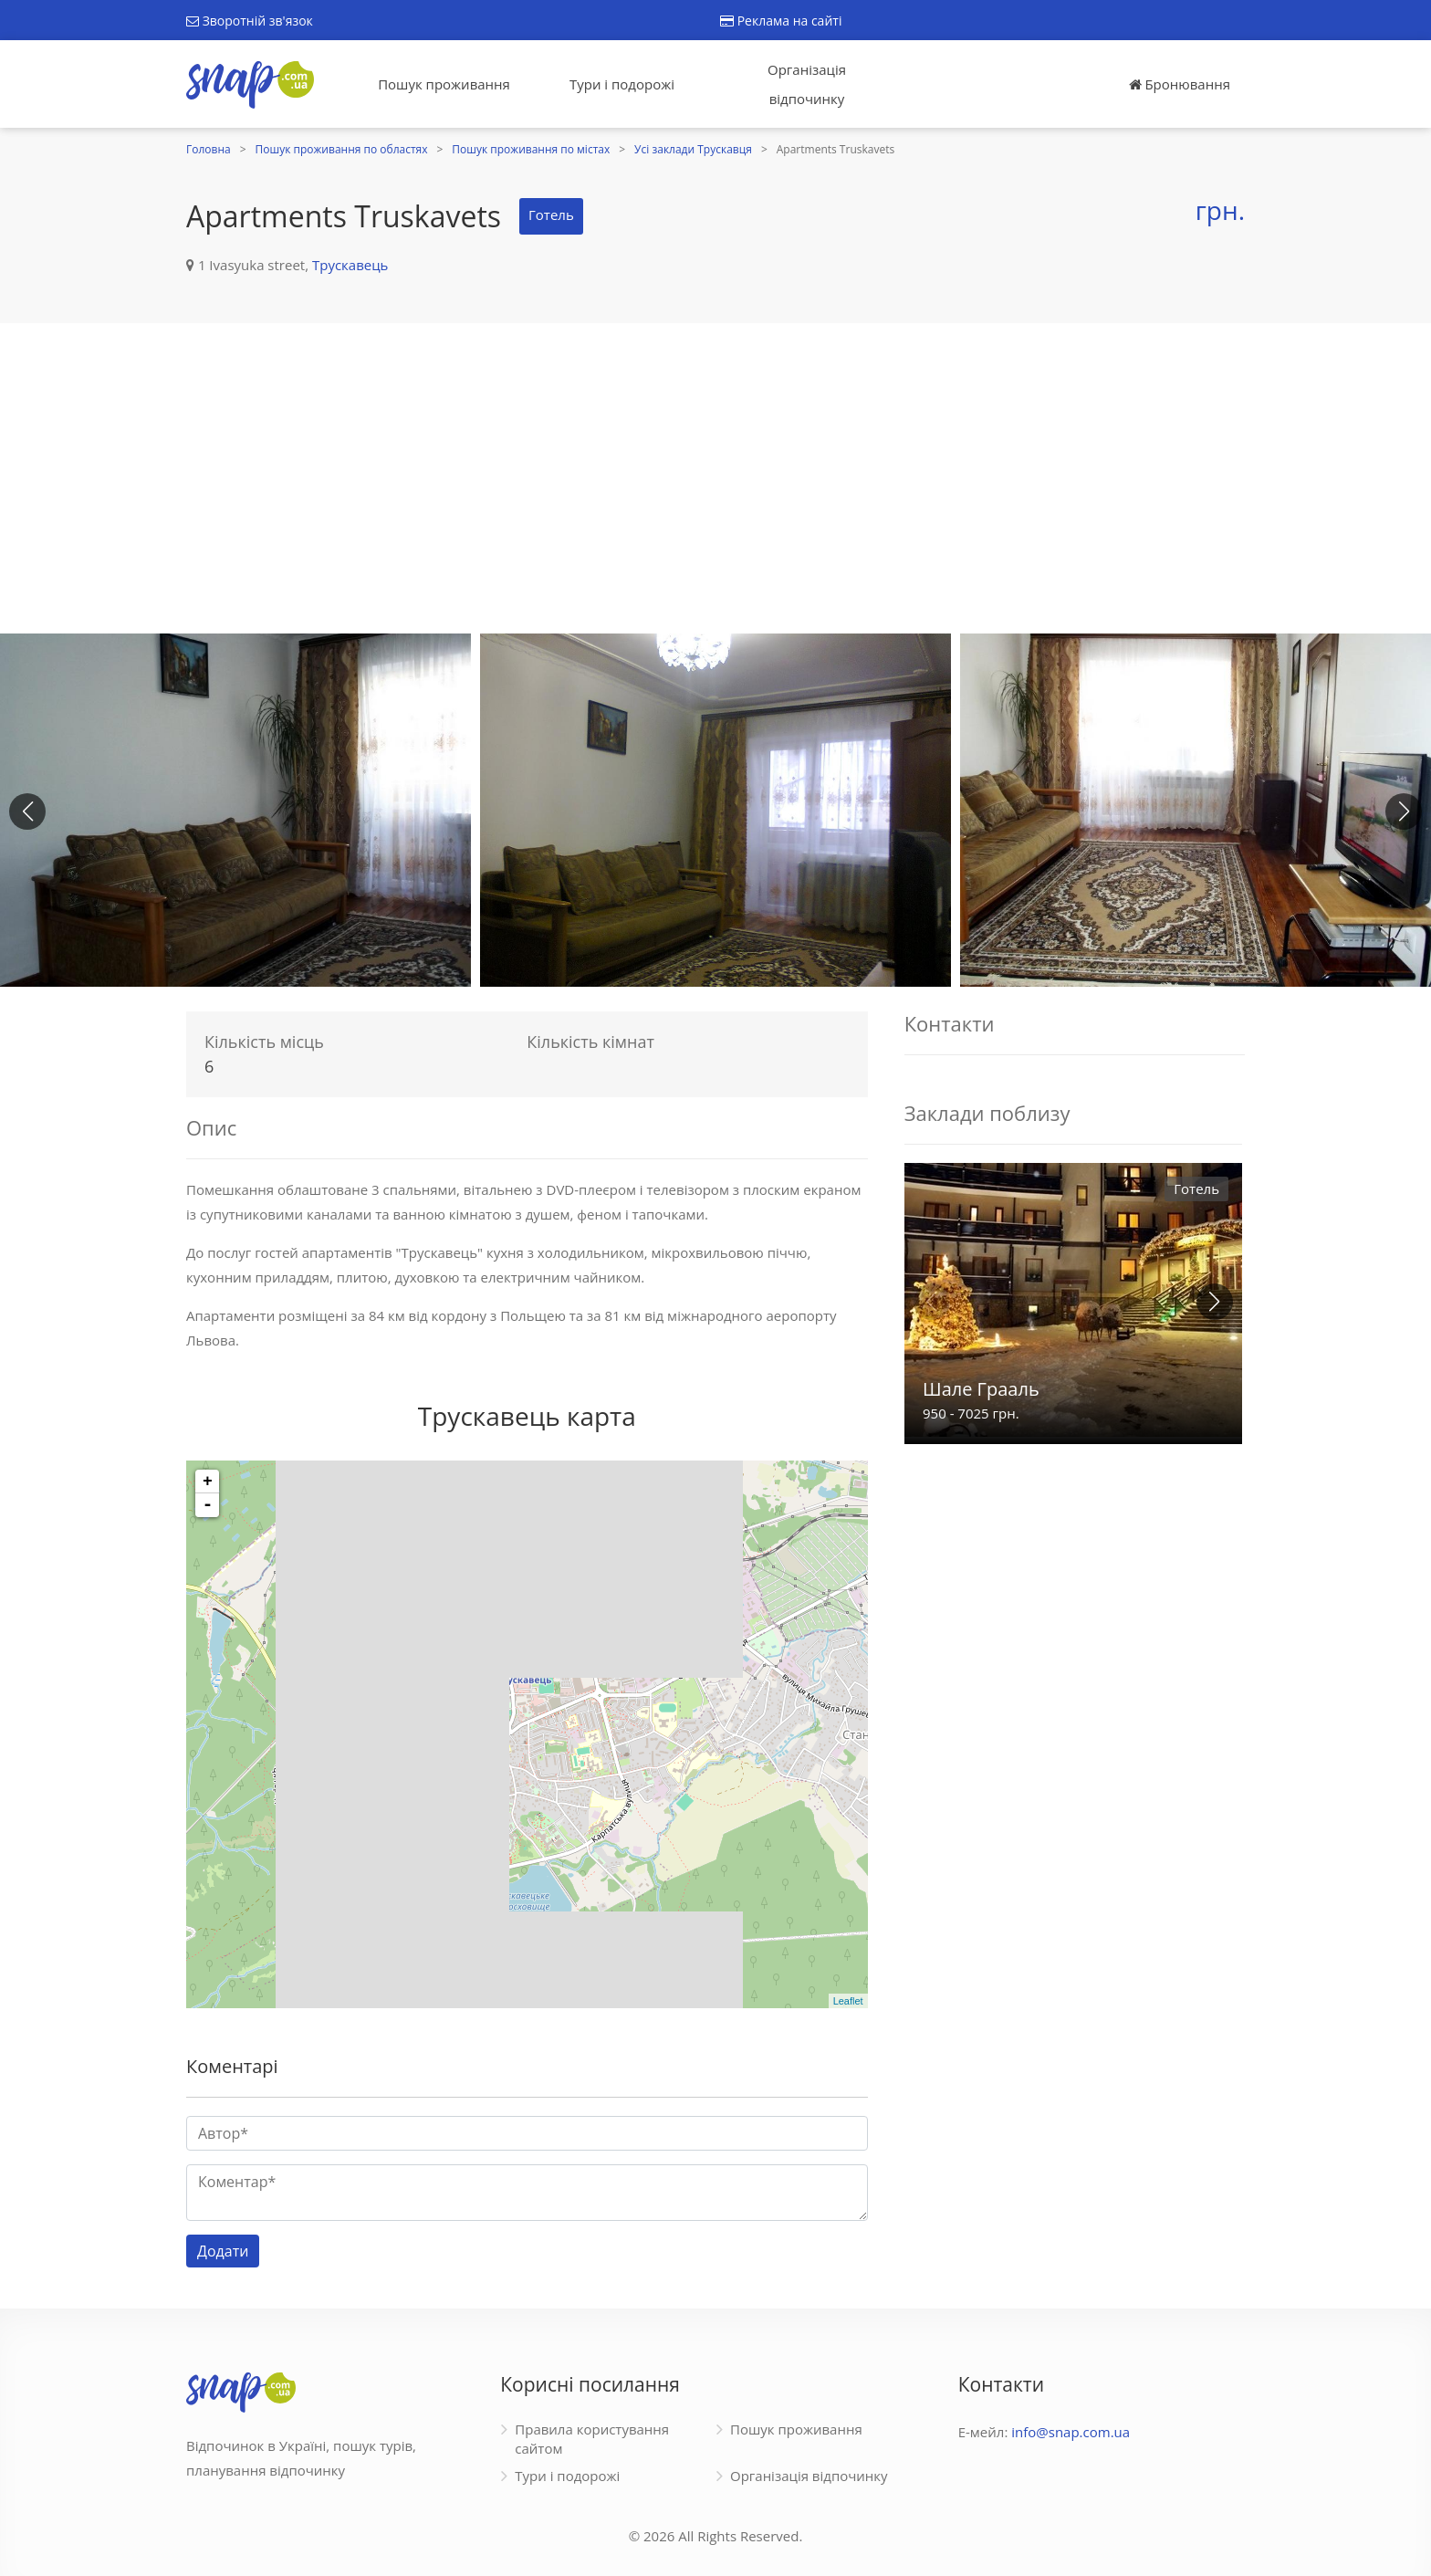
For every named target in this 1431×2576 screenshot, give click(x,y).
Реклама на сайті (780, 20)
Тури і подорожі (621, 84)
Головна (208, 149)
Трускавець (350, 265)
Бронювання (1179, 84)
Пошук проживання (444, 84)
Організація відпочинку (807, 84)
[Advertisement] (715, 478)
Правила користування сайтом (592, 2438)
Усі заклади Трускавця (693, 149)
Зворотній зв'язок (249, 20)
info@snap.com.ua (1070, 2432)
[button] (1403, 811)
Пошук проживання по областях (342, 149)
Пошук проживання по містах (531, 149)
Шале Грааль (981, 1389)
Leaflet (848, 2000)
